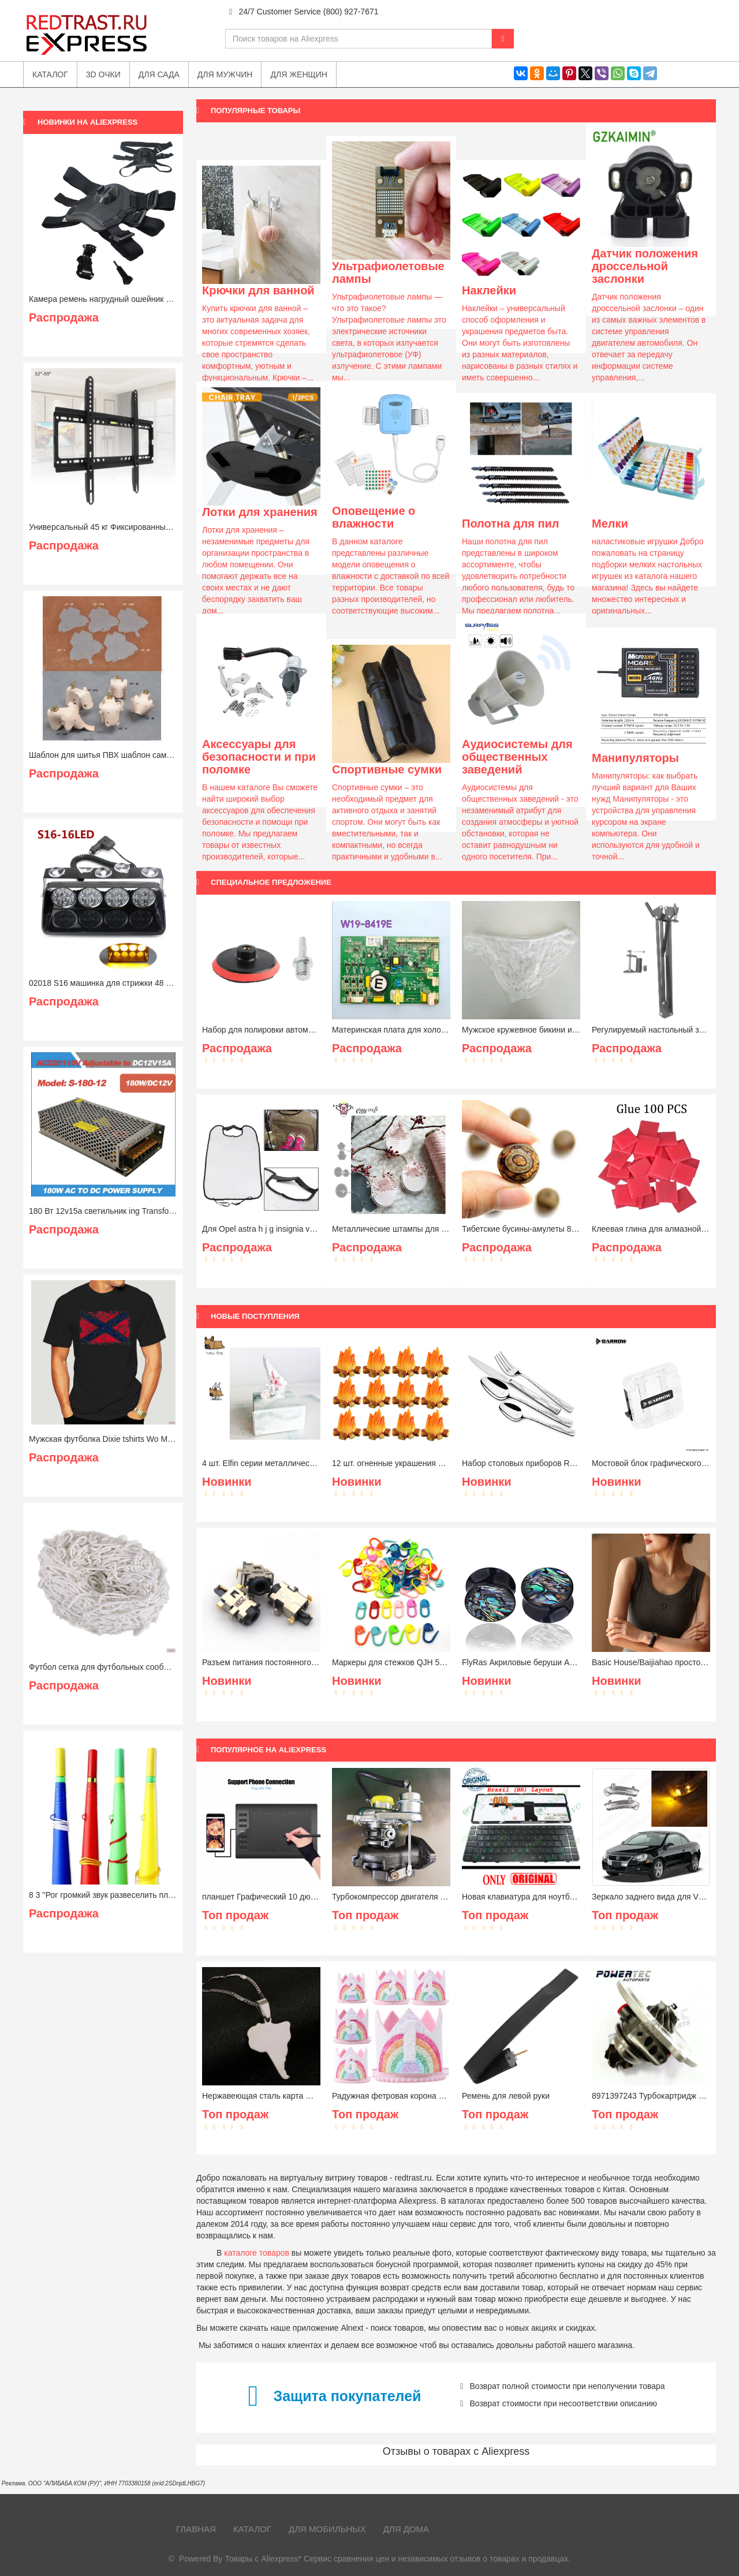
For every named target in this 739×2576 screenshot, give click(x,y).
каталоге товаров (256, 2252)
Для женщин (298, 74)
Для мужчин (225, 74)
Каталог (252, 2529)
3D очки (103, 74)
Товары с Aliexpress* (263, 2558)
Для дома (406, 2529)
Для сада (159, 74)
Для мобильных (327, 2529)
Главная (196, 2529)
